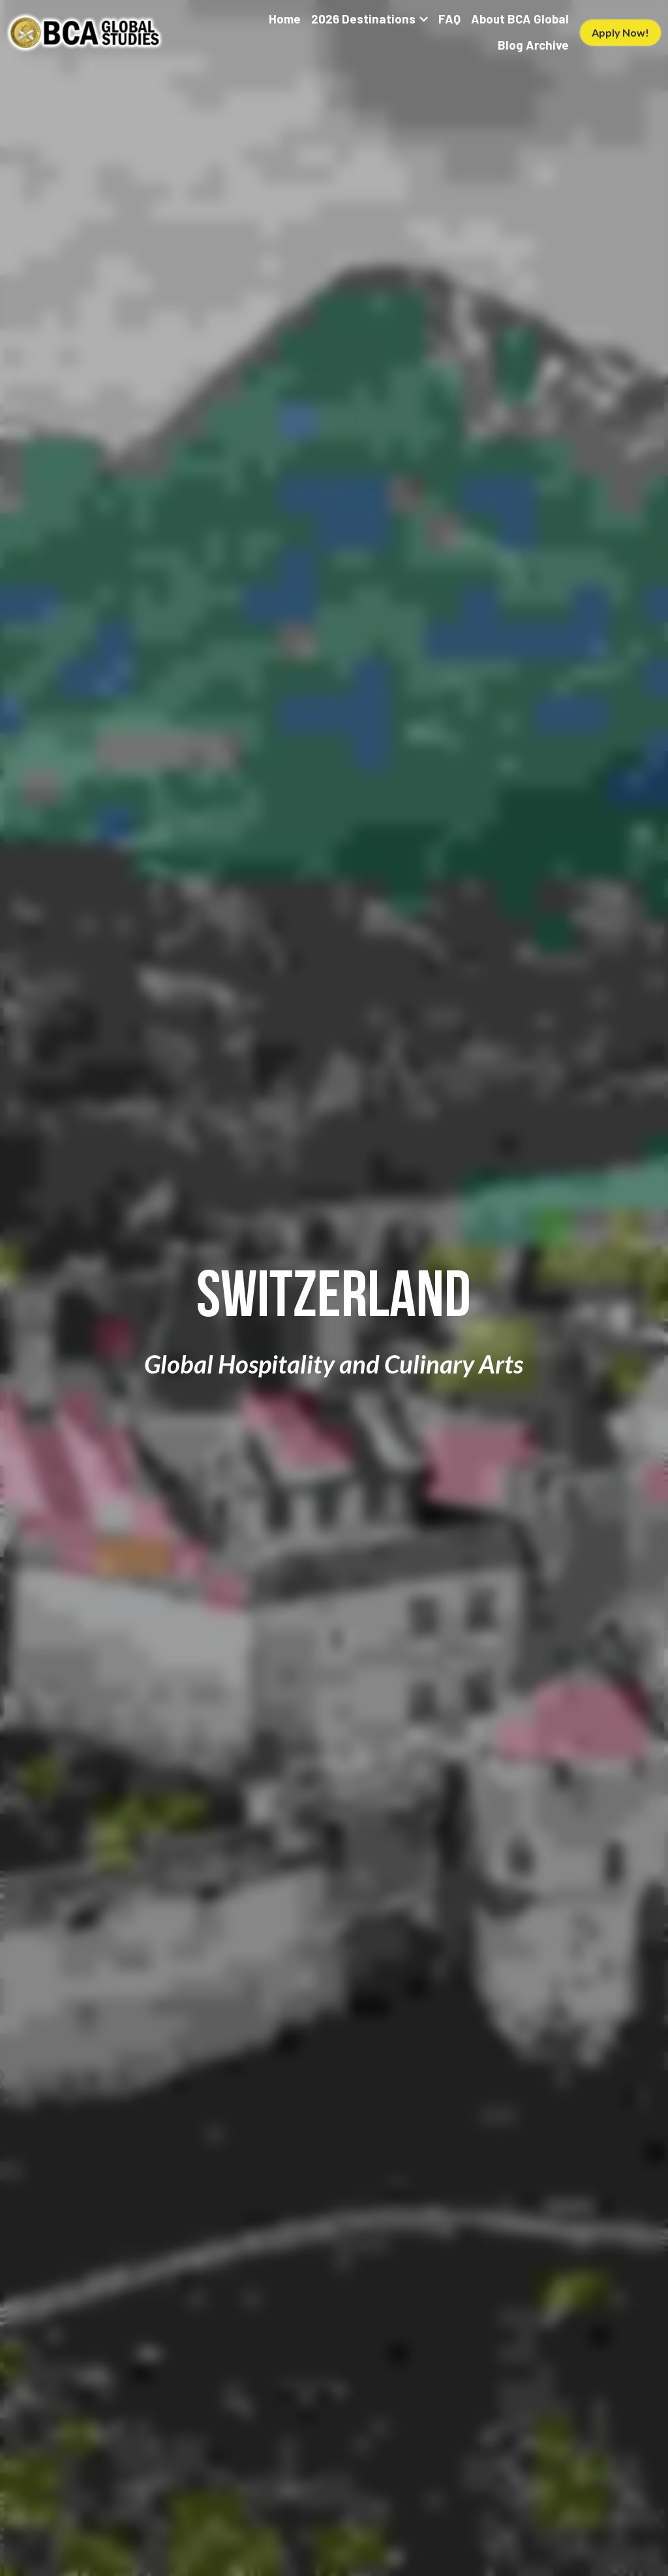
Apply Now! (620, 32)
